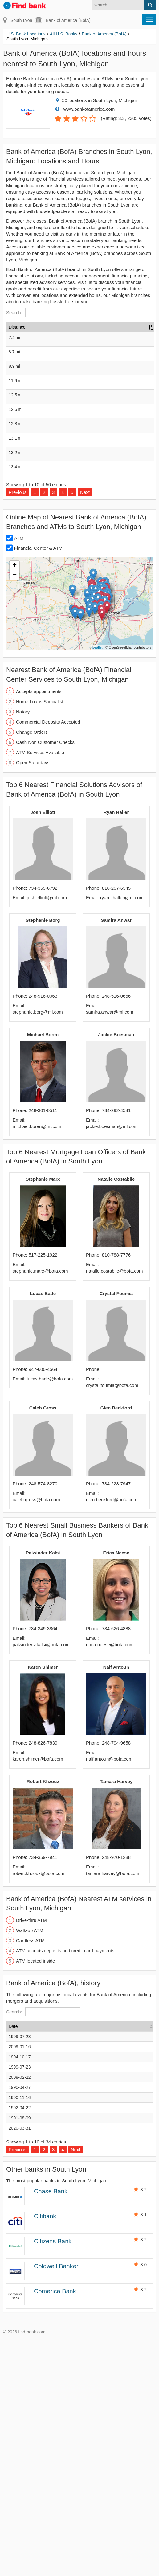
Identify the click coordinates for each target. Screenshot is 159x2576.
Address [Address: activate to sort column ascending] (77, 327)
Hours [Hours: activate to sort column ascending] (128, 327)
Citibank (45, 2451)
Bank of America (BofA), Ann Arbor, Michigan (47, 613)
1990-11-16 (20, 2333)
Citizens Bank (52, 2476)
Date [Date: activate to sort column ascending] (13, 2261)
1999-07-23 (20, 2272)
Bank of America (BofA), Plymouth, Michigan (45, 381)
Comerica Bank (55, 2526)
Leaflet (97, 883)
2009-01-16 (20, 2282)
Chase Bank (50, 2426)
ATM (19, 773)
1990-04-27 (20, 2322)
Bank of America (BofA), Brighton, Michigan (44, 420)
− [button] (15, 810)
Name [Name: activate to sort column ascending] (41, 327)
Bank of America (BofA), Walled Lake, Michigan (49, 536)
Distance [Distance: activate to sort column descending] (17, 327)
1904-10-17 (20, 2292)
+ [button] (15, 801)
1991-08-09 (20, 2353)
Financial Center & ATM (38, 783)
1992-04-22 (20, 2343)
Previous (17, 727)
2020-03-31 (20, 2363)
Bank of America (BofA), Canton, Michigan (44, 651)
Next (85, 727)
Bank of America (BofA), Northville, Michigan (45, 459)
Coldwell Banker (56, 2501)
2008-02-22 (20, 2312)
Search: (43, 312)
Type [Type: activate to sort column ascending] (103, 327)
